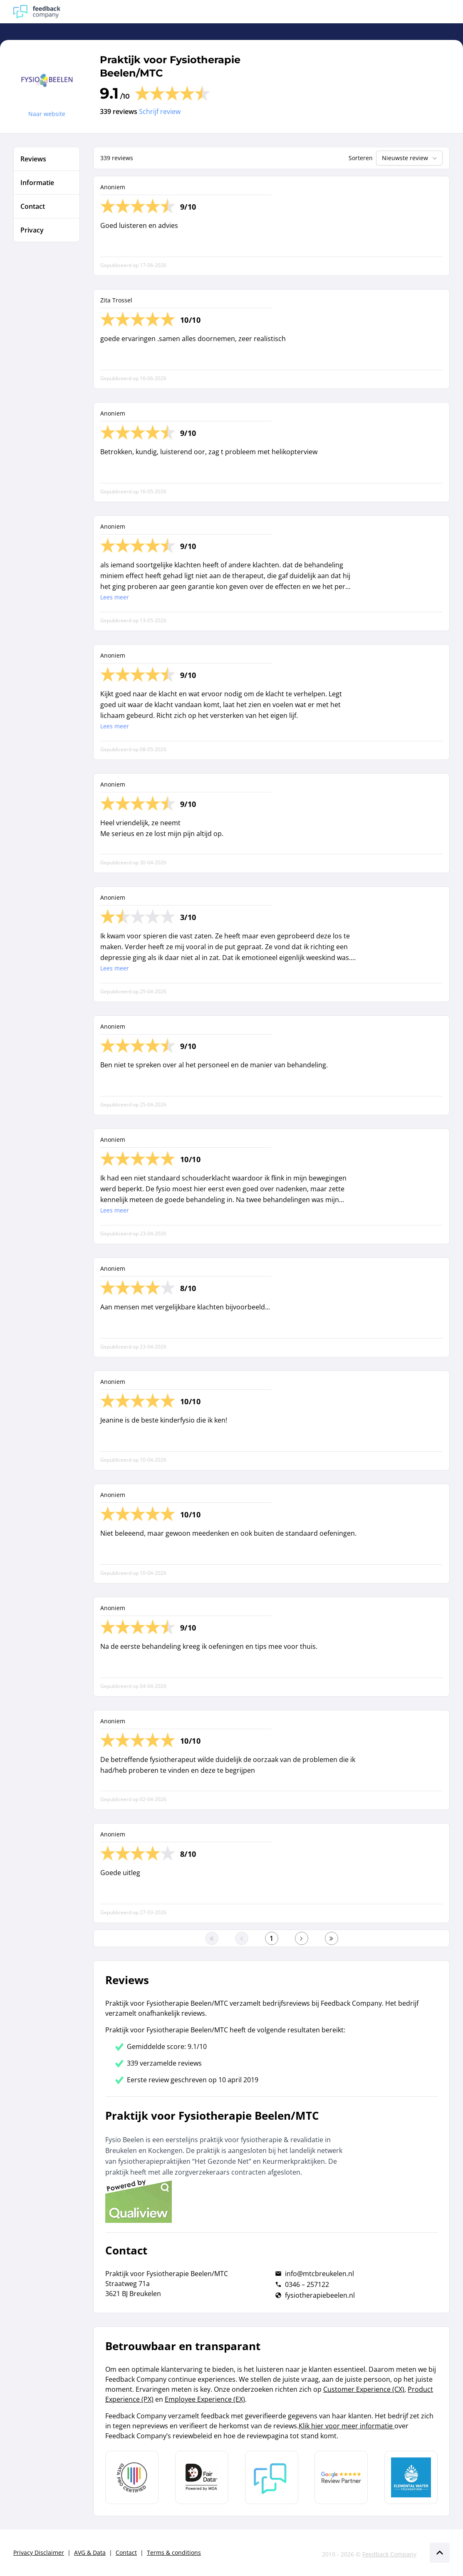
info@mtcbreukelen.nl (319, 2273)
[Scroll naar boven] (440, 2553)
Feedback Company (389, 2554)
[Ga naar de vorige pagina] (241, 1938)
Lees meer (114, 597)
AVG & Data (90, 2552)
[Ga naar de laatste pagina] (331, 1938)
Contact (126, 2552)
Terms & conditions (174, 2552)
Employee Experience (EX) (205, 2399)
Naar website (46, 114)
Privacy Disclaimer (38, 2552)
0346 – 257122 (307, 2284)
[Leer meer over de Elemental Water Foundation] (411, 2477)
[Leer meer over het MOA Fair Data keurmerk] (202, 2477)
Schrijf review (160, 111)
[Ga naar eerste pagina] (211, 1938)
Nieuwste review (410, 158)
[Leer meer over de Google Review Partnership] (341, 2477)
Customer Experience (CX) (363, 2389)
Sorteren (361, 158)
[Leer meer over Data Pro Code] (132, 2477)
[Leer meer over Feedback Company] (272, 2477)
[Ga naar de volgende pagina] (301, 1938)
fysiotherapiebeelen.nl (320, 2295)
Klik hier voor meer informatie (346, 2425)
